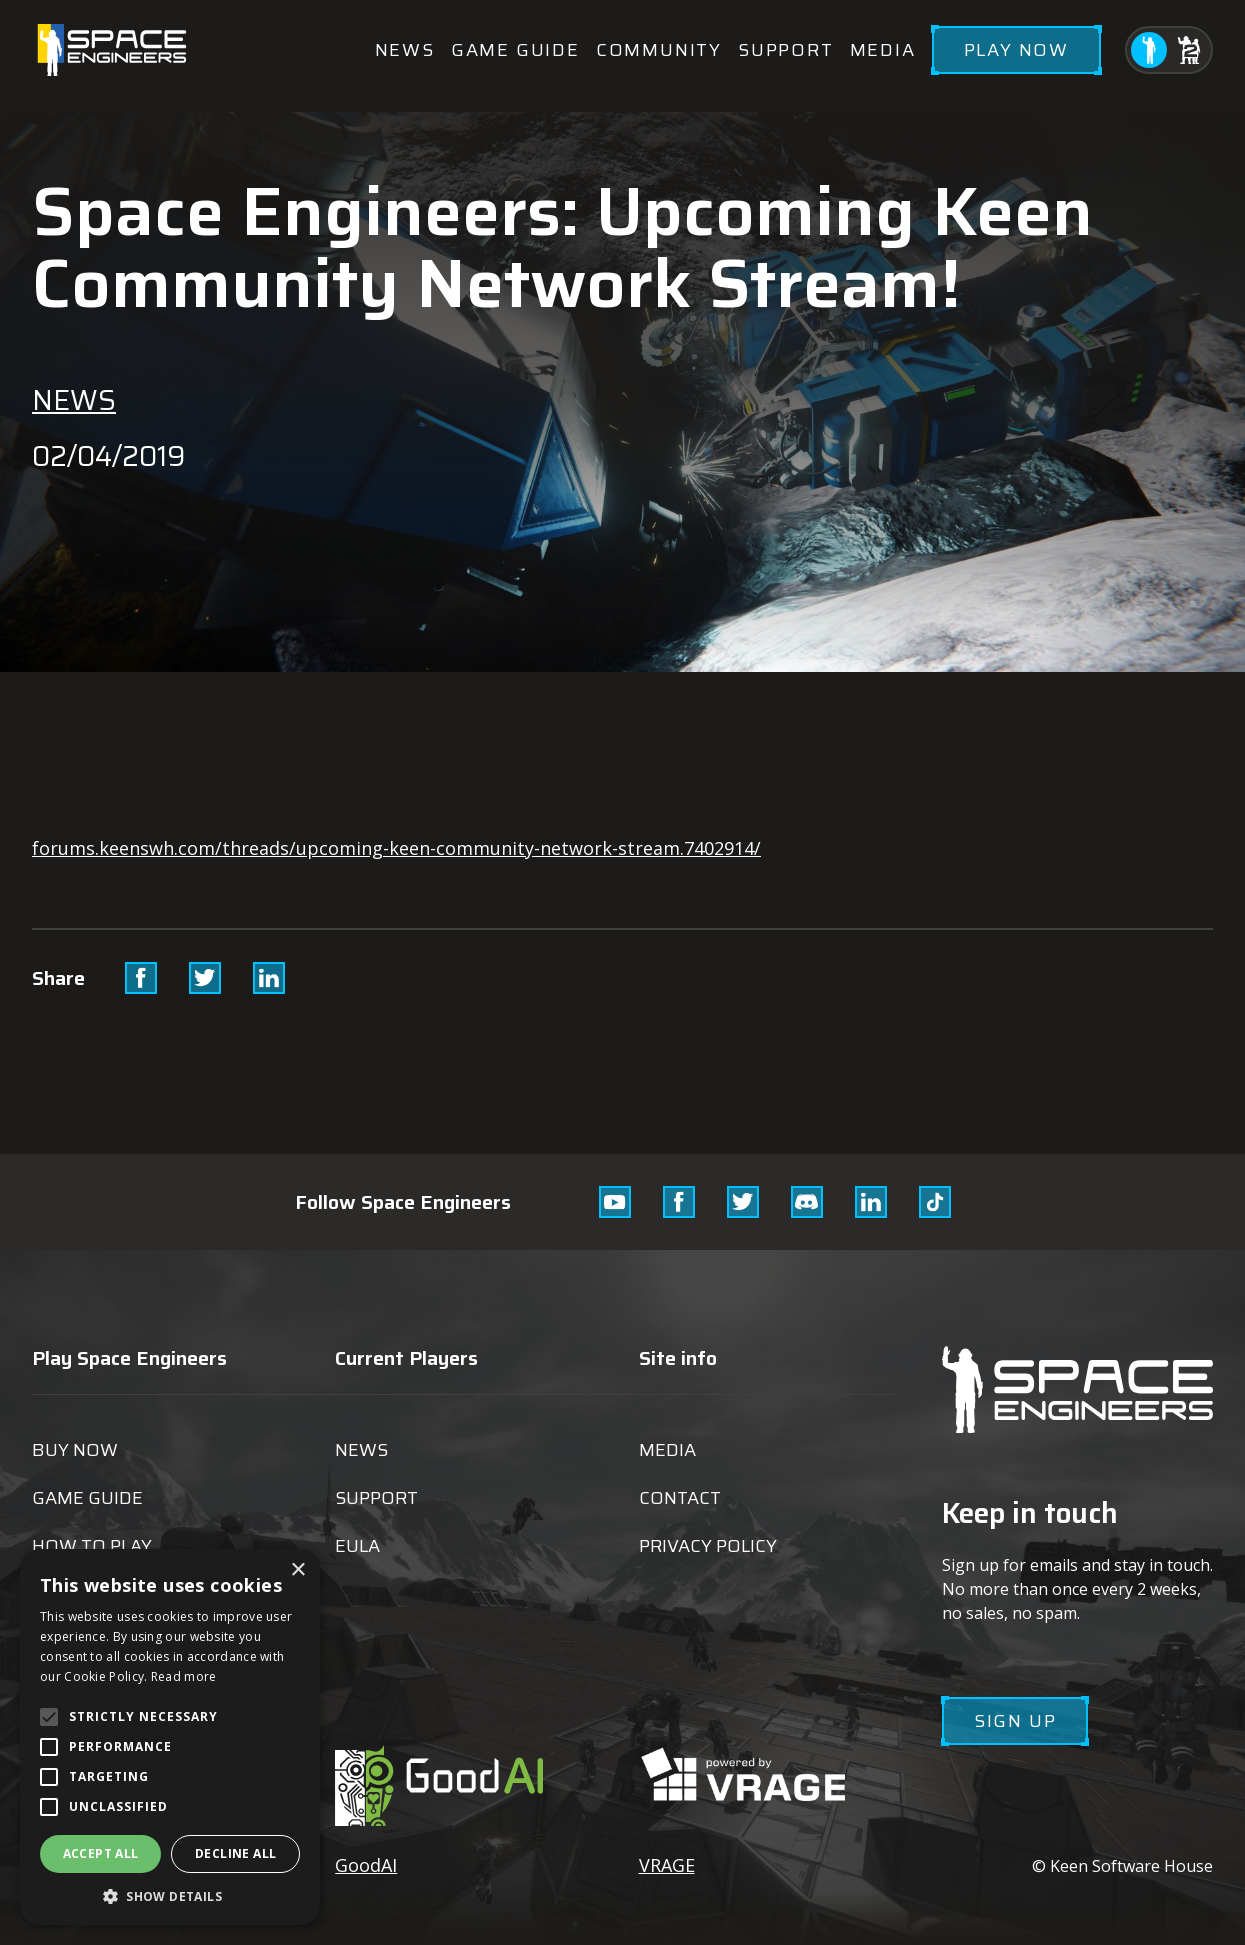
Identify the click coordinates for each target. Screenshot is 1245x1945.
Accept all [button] (101, 1853)
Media (883, 50)
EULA (357, 1546)
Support (786, 50)
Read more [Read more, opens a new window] (184, 1676)
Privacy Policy (708, 1546)
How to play (92, 1546)
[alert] (170, 1737)
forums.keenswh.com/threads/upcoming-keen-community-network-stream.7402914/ (396, 848)
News (405, 50)
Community (659, 50)
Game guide (515, 50)
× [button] (297, 1570)
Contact (680, 1498)
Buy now (75, 1450)
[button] (170, 1895)
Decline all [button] (235, 1853)
